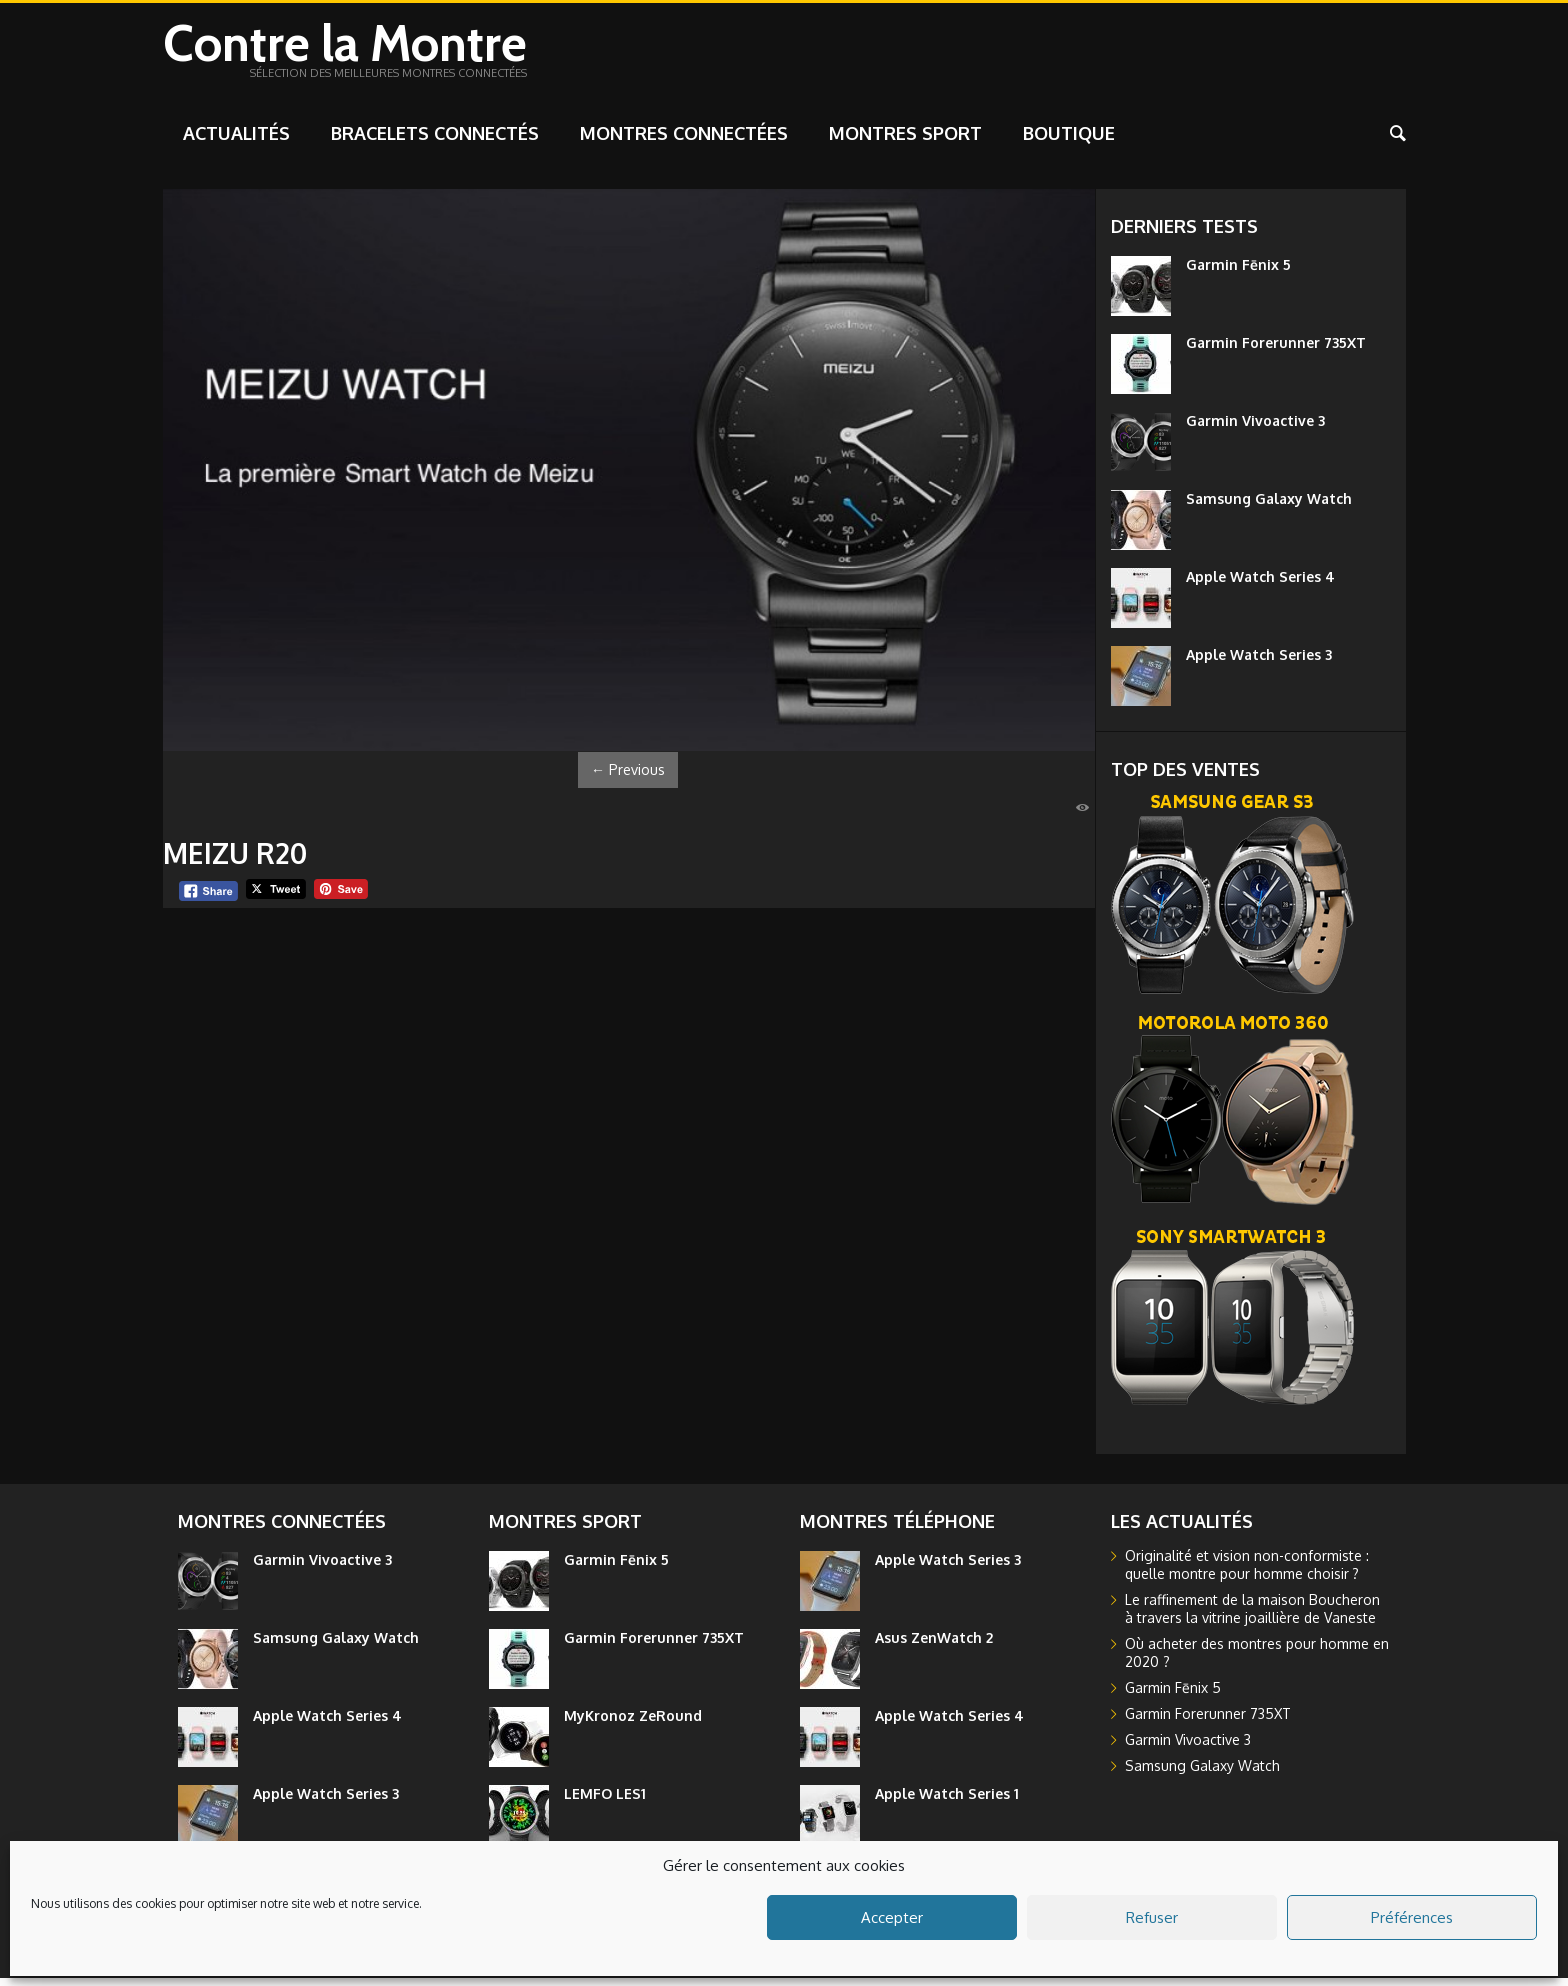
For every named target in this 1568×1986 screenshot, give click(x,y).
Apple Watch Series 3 (1259, 662)
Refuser (1152, 1917)
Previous (628, 777)
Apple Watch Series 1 (947, 1801)
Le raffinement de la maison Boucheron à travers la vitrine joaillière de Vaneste (1252, 1616)
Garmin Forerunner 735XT (1276, 350)
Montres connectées (684, 141)
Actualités (236, 141)
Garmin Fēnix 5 (1238, 272)
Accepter (892, 1917)
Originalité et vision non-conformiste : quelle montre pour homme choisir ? (1247, 1572)
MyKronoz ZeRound (633, 1723)
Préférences (1412, 1917)
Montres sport (905, 141)
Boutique (1069, 141)
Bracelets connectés (435, 141)
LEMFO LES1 (605, 1801)
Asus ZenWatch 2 (934, 1645)
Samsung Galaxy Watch (1269, 506)
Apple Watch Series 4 (1260, 584)
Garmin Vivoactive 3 (1255, 428)
